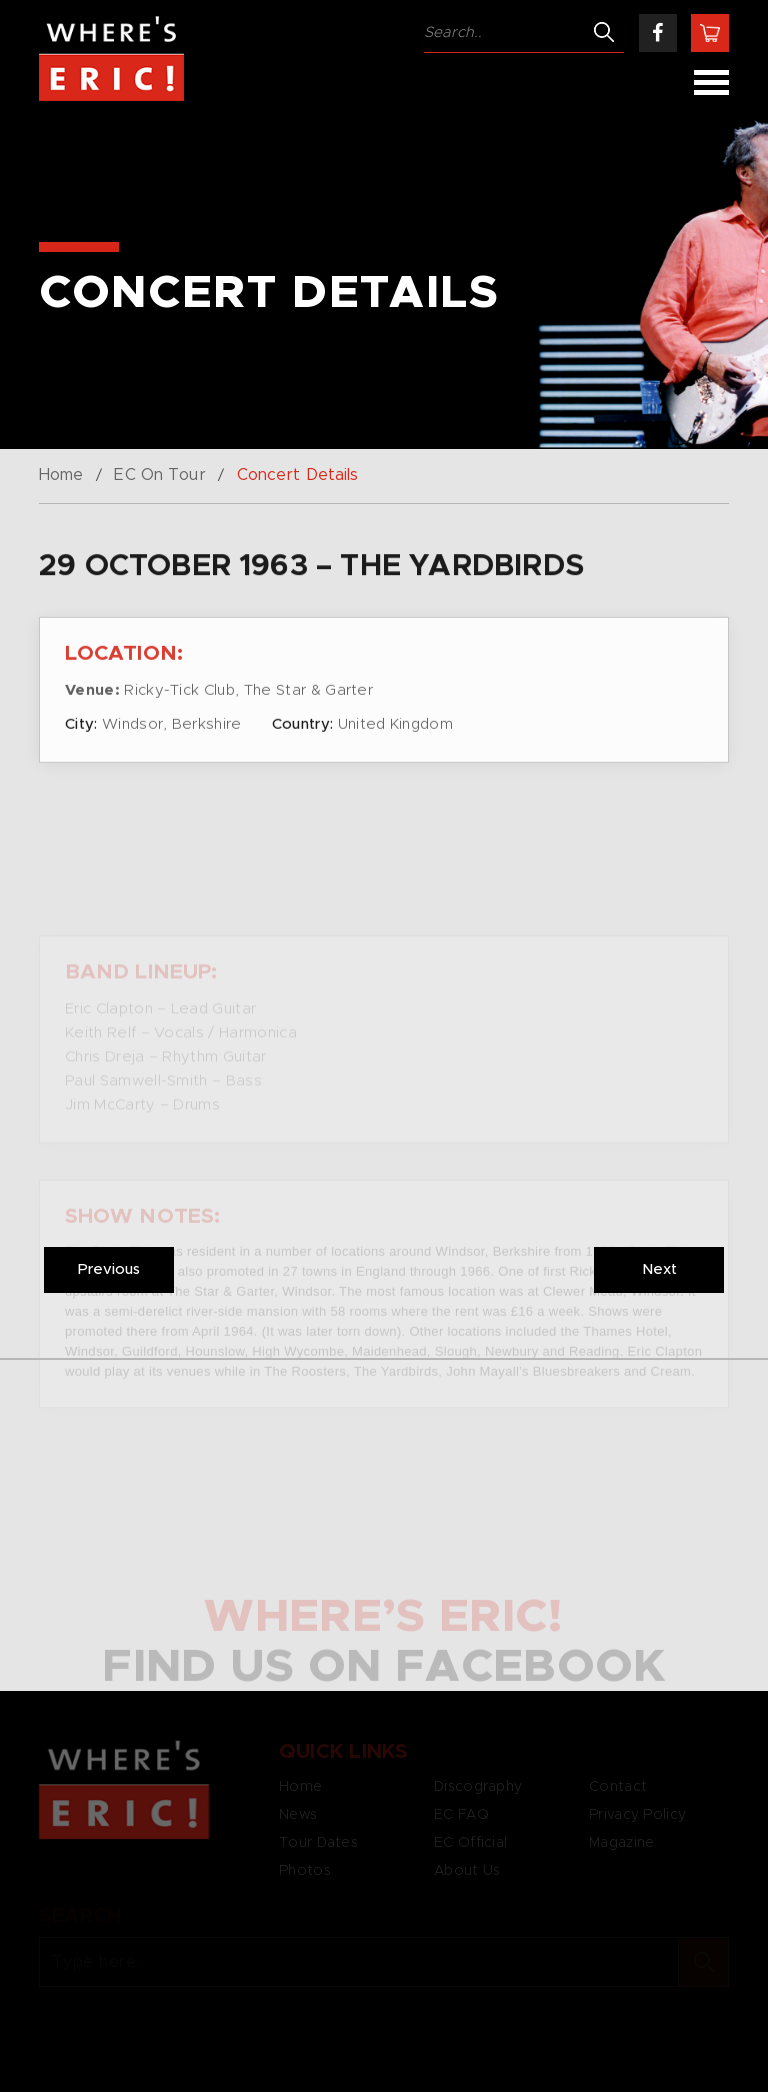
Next (659, 1269)
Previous (109, 1269)
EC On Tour (159, 475)
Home (61, 475)
